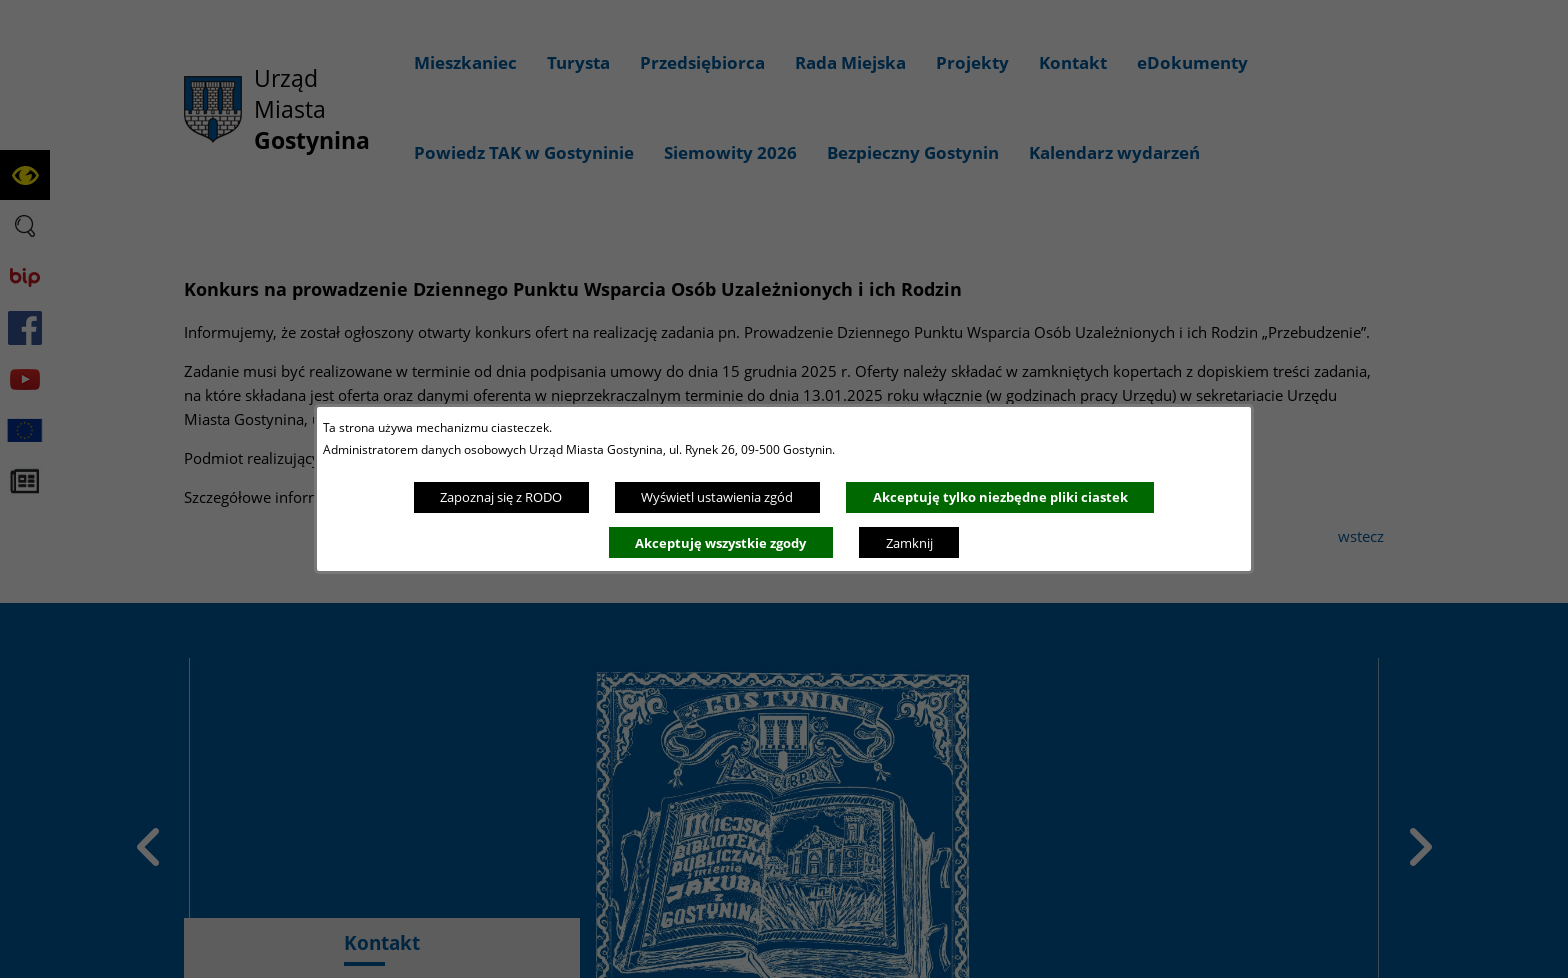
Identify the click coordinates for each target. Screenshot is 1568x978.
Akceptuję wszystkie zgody (720, 543)
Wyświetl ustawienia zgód (717, 497)
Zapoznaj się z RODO (501, 497)
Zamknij (909, 543)
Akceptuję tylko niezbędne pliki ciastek (1000, 497)
